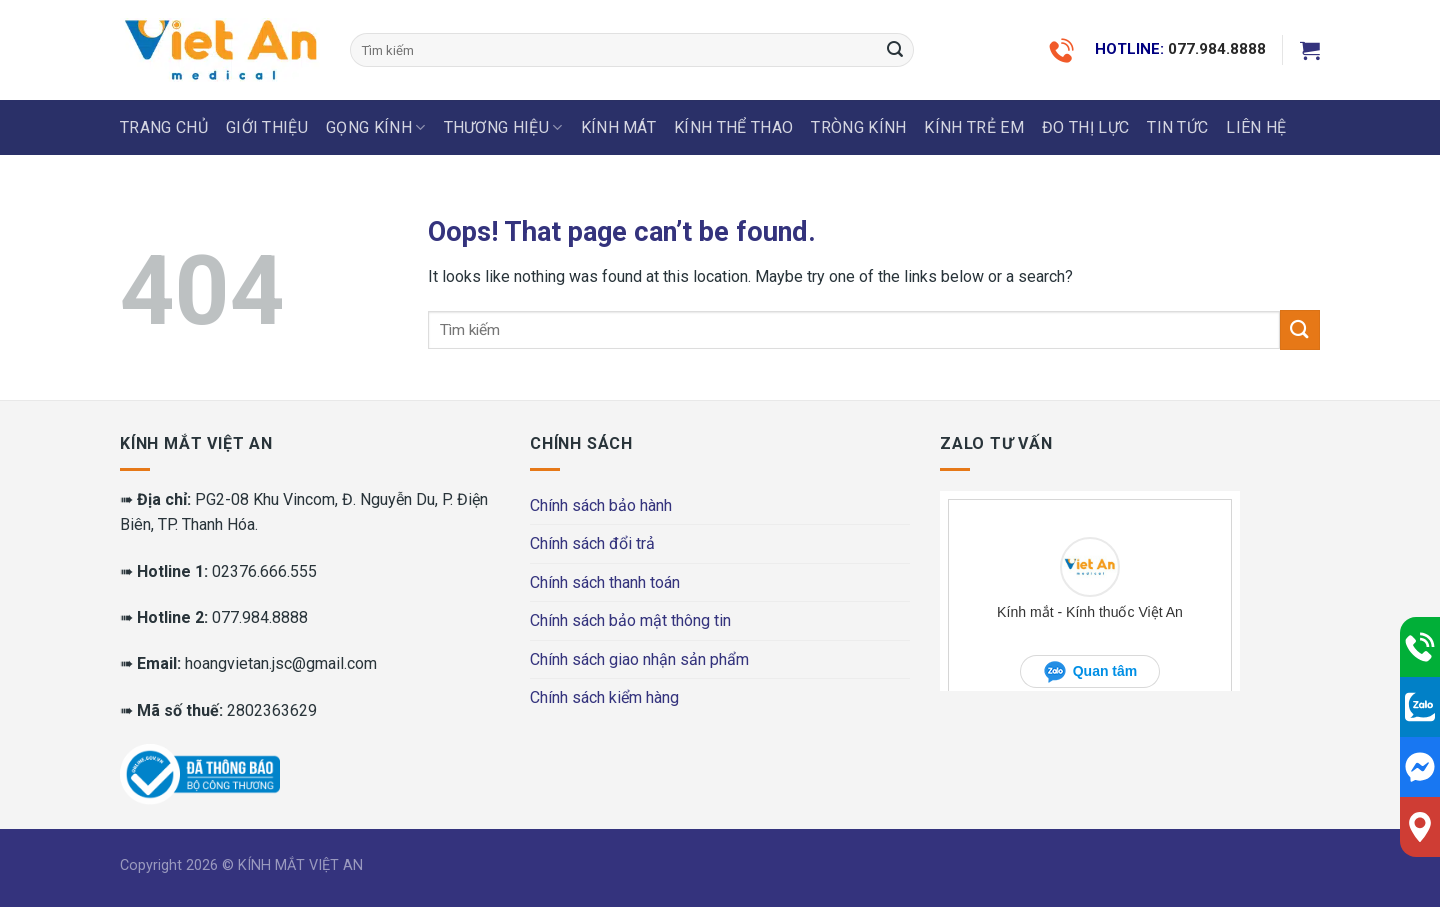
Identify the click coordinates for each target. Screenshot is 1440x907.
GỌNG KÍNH (375, 128)
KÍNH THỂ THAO (733, 127)
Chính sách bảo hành (601, 505)
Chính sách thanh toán (605, 582)
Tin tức (1177, 127)
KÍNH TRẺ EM (974, 127)
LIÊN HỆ (1256, 127)
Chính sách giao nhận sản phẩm (639, 659)
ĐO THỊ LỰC (1085, 127)
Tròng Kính (858, 127)
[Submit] (895, 50)
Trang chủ (164, 127)
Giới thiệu (267, 127)
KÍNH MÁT (619, 127)
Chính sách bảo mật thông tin (630, 620)
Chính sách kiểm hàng (604, 697)
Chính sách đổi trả (592, 543)
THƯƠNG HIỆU (503, 128)
